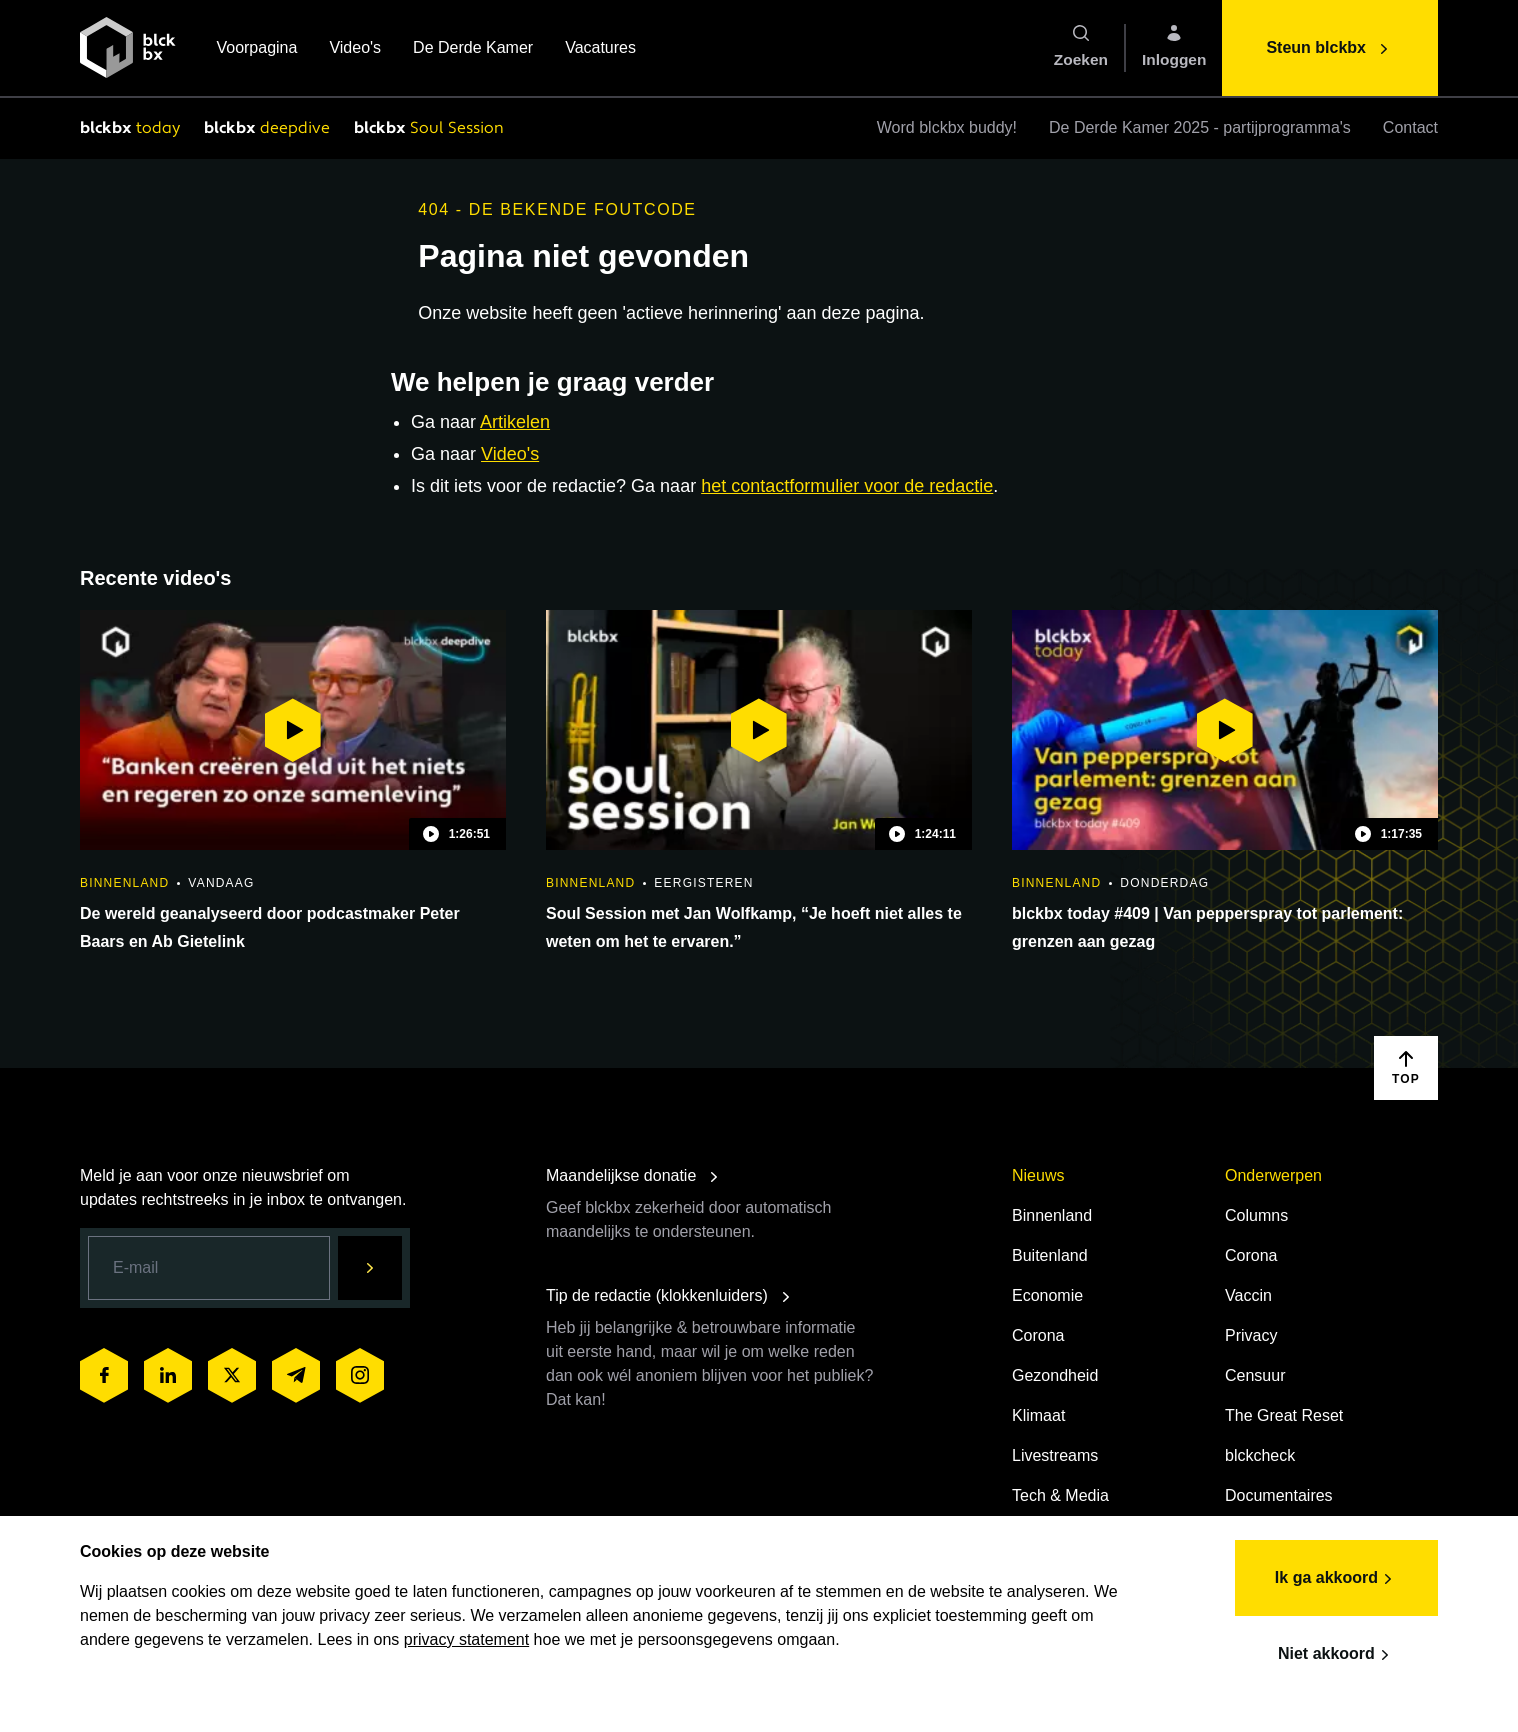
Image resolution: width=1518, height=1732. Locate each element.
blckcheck (1260, 1455)
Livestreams (1055, 1455)
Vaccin (1248, 1295)
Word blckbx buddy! (947, 127)
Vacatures (600, 49)
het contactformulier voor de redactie (847, 486)
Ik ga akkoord (1336, 1579)
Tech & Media (1060, 1495)
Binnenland (1052, 1215)
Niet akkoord (1336, 1655)
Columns (1256, 1215)
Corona (1038, 1335)
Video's (355, 49)
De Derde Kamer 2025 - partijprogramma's (1200, 127)
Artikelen (515, 422)
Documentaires (1279, 1495)
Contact (1410, 127)
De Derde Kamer (473, 49)
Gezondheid (1055, 1375)
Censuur (1255, 1375)
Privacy (1251, 1335)
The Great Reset (1284, 1415)
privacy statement (466, 1639)
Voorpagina (256, 49)
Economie (1047, 1295)
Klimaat (1038, 1415)
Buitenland (1050, 1255)
